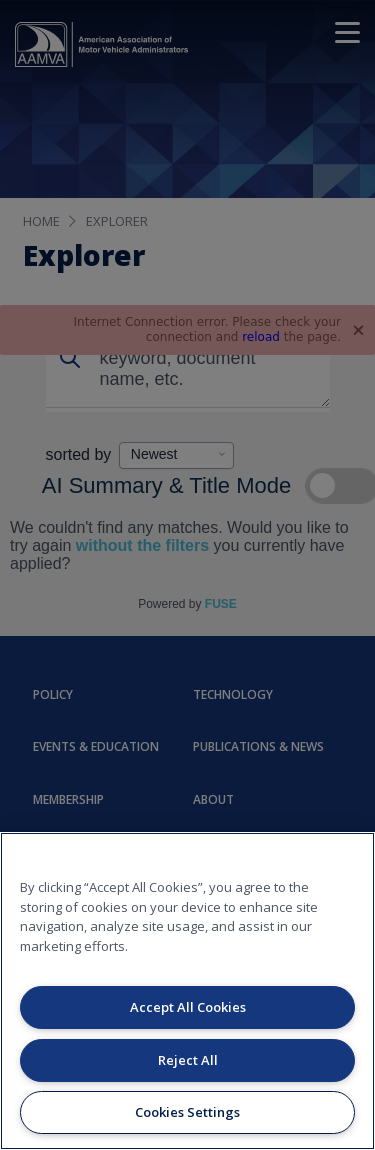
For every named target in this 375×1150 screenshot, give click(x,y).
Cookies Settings (187, 1112)
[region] (187, 991)
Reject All (188, 1060)
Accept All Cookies (188, 1007)
